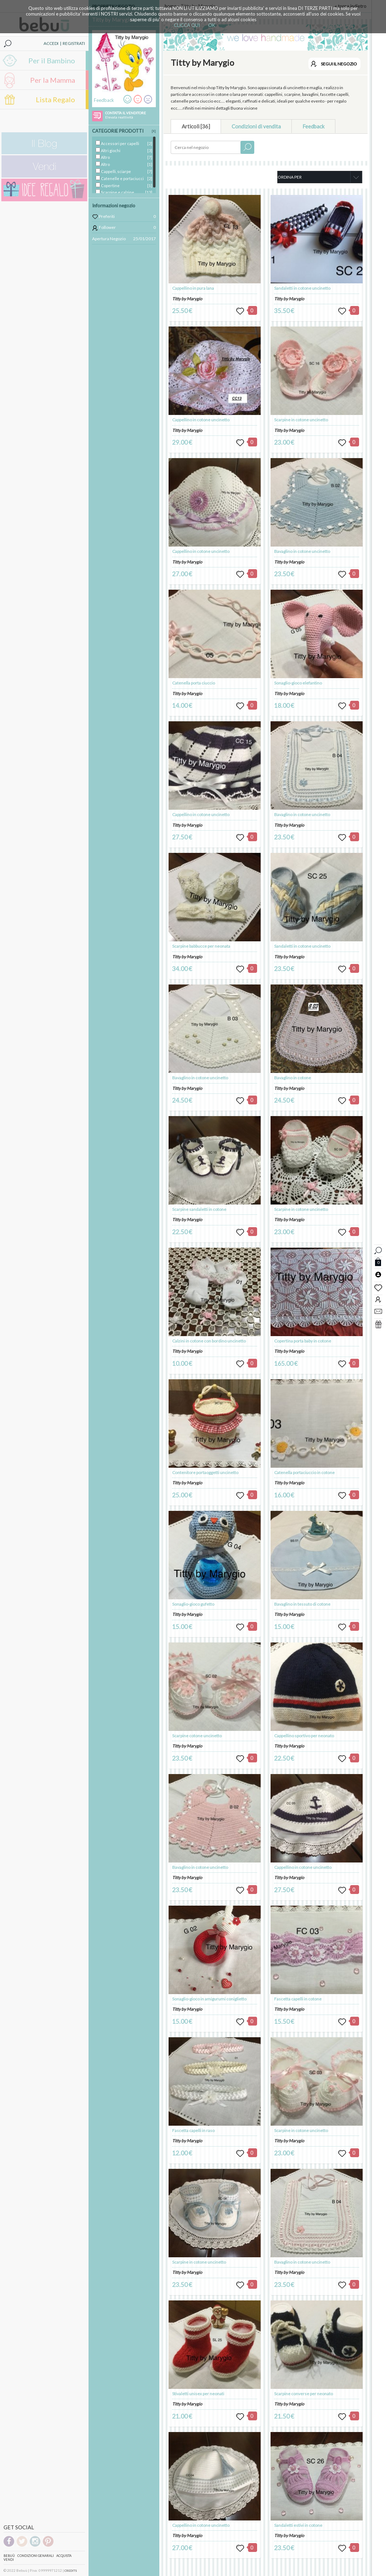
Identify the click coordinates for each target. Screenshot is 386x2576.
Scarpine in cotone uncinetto (199, 2262)
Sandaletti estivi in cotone (298, 2525)
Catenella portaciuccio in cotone (304, 1472)
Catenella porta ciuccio (193, 683)
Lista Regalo (55, 99)
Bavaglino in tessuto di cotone (302, 1604)
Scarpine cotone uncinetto (197, 1735)
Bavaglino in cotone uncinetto (200, 1077)
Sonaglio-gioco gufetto (193, 1604)
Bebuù (9, 2556)
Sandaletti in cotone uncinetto (302, 288)
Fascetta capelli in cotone (298, 1999)
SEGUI (339, 64)
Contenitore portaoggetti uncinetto (205, 1472)
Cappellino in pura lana (193, 288)
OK (211, 25)
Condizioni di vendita (256, 126)
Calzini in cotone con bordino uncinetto (209, 1341)
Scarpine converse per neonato (303, 2393)
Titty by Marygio (187, 298)
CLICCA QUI (187, 25)
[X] (154, 131)
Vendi (9, 2559)
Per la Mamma (52, 80)
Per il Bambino (51, 60)
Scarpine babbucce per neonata (201, 946)
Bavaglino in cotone (292, 1077)
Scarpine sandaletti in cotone (199, 1209)
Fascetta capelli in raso (193, 2130)
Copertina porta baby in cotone (302, 1341)
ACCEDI (51, 43)
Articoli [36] (196, 126)
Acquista (64, 2556)
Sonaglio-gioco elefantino (298, 683)
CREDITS (70, 2570)
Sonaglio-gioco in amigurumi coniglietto (209, 1999)
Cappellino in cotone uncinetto (200, 419)
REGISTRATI (74, 43)
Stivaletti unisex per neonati (198, 2393)
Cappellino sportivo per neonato (304, 1735)
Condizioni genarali (35, 2556)
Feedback (313, 126)
